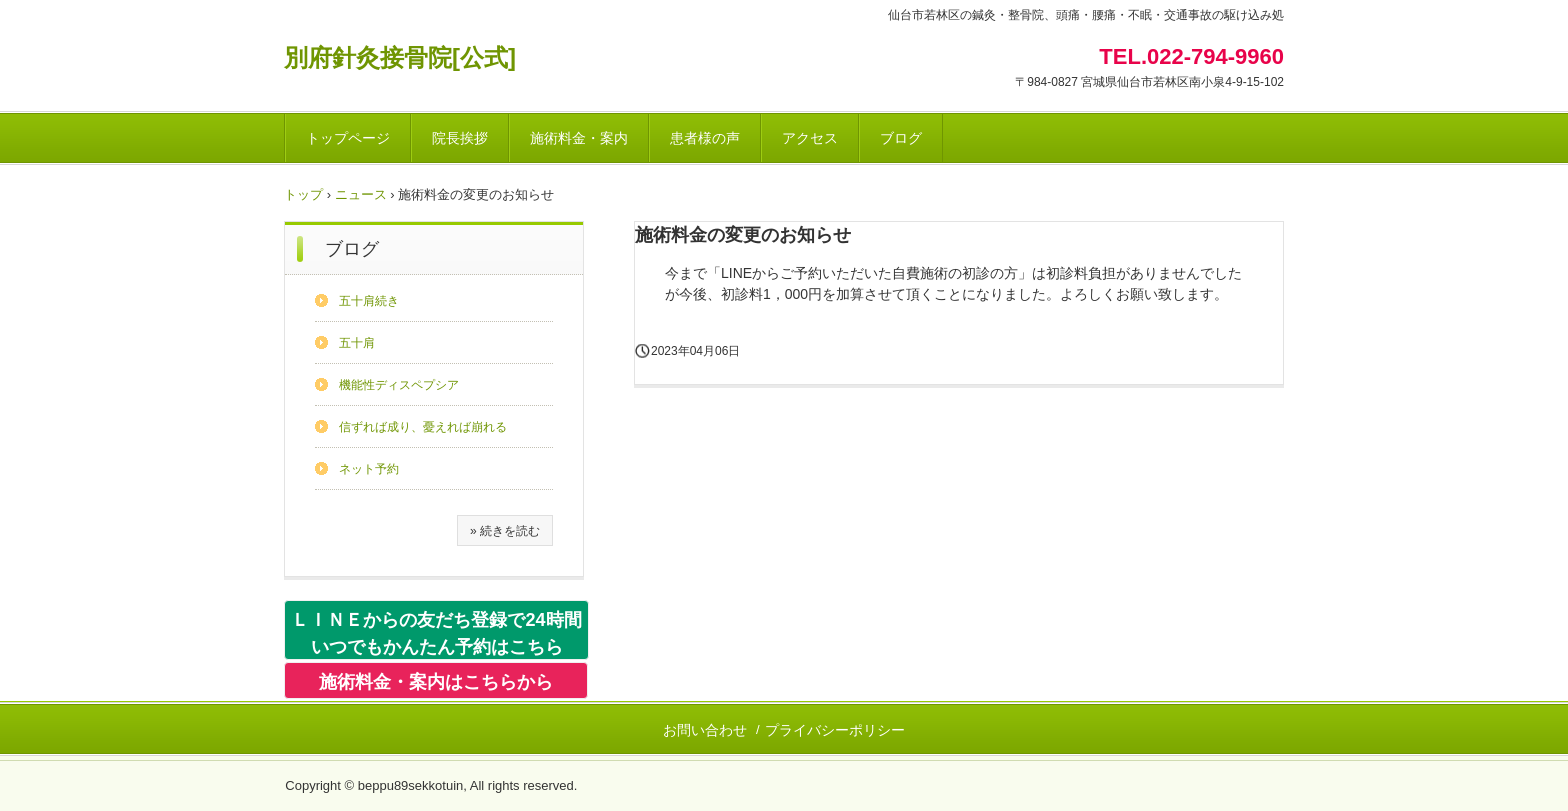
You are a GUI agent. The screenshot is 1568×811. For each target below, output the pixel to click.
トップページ (348, 138)
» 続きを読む (505, 531)
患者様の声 (705, 138)
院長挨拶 (460, 138)
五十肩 (357, 343)
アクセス (810, 138)
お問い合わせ (705, 730)
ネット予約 (369, 469)
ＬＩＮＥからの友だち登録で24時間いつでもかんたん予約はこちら (436, 633)
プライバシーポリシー (835, 730)
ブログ (901, 138)
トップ (303, 194)
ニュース (361, 194)
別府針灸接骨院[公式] (400, 57)
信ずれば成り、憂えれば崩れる (423, 427)
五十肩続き (369, 301)
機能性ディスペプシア (399, 385)
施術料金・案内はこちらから (436, 682)
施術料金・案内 (579, 138)
